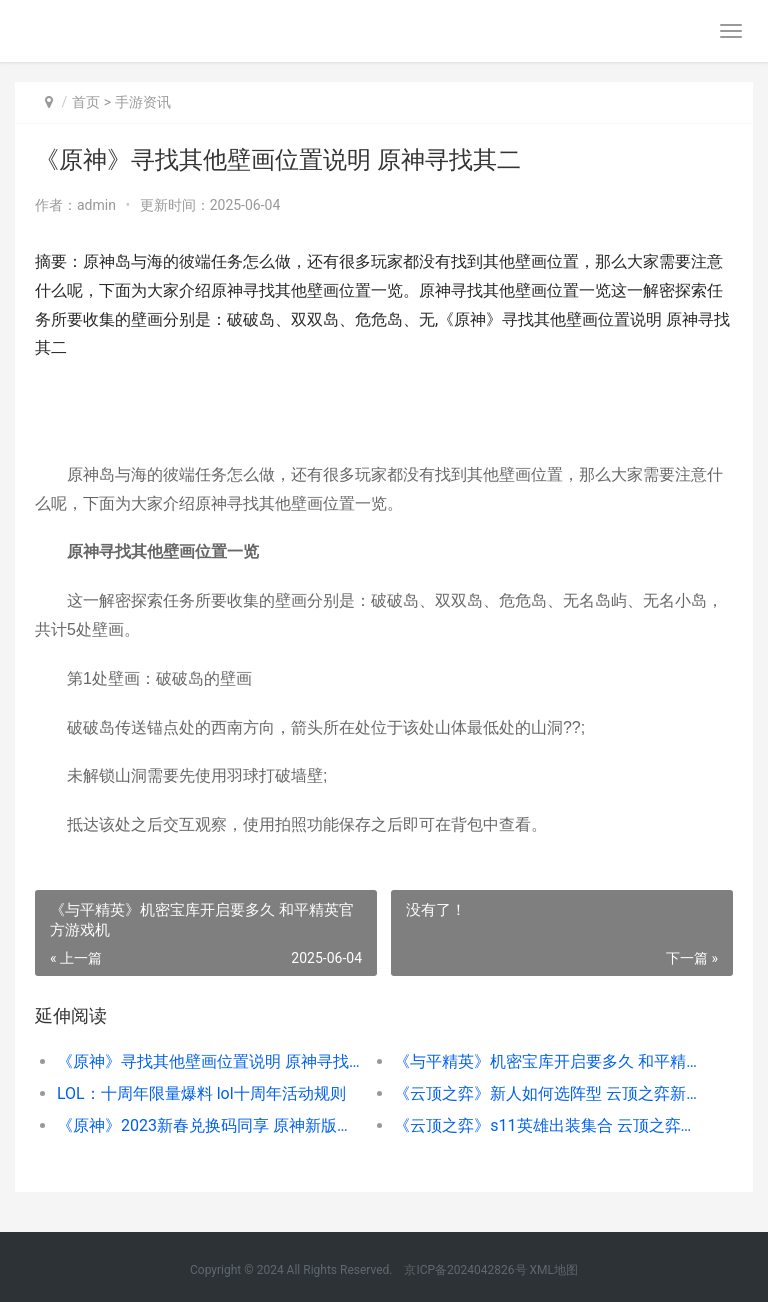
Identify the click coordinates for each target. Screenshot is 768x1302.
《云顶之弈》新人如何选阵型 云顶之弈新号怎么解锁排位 (546, 1093)
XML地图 (554, 1270)
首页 (86, 102)
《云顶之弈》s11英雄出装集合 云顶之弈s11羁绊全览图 (546, 1125)
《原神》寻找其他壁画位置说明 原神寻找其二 (209, 1061)
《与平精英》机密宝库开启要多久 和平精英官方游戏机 (546, 1061)
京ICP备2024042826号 (463, 1270)
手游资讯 (143, 102)
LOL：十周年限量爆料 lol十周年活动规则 (201, 1093)
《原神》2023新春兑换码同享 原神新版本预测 (209, 1125)
